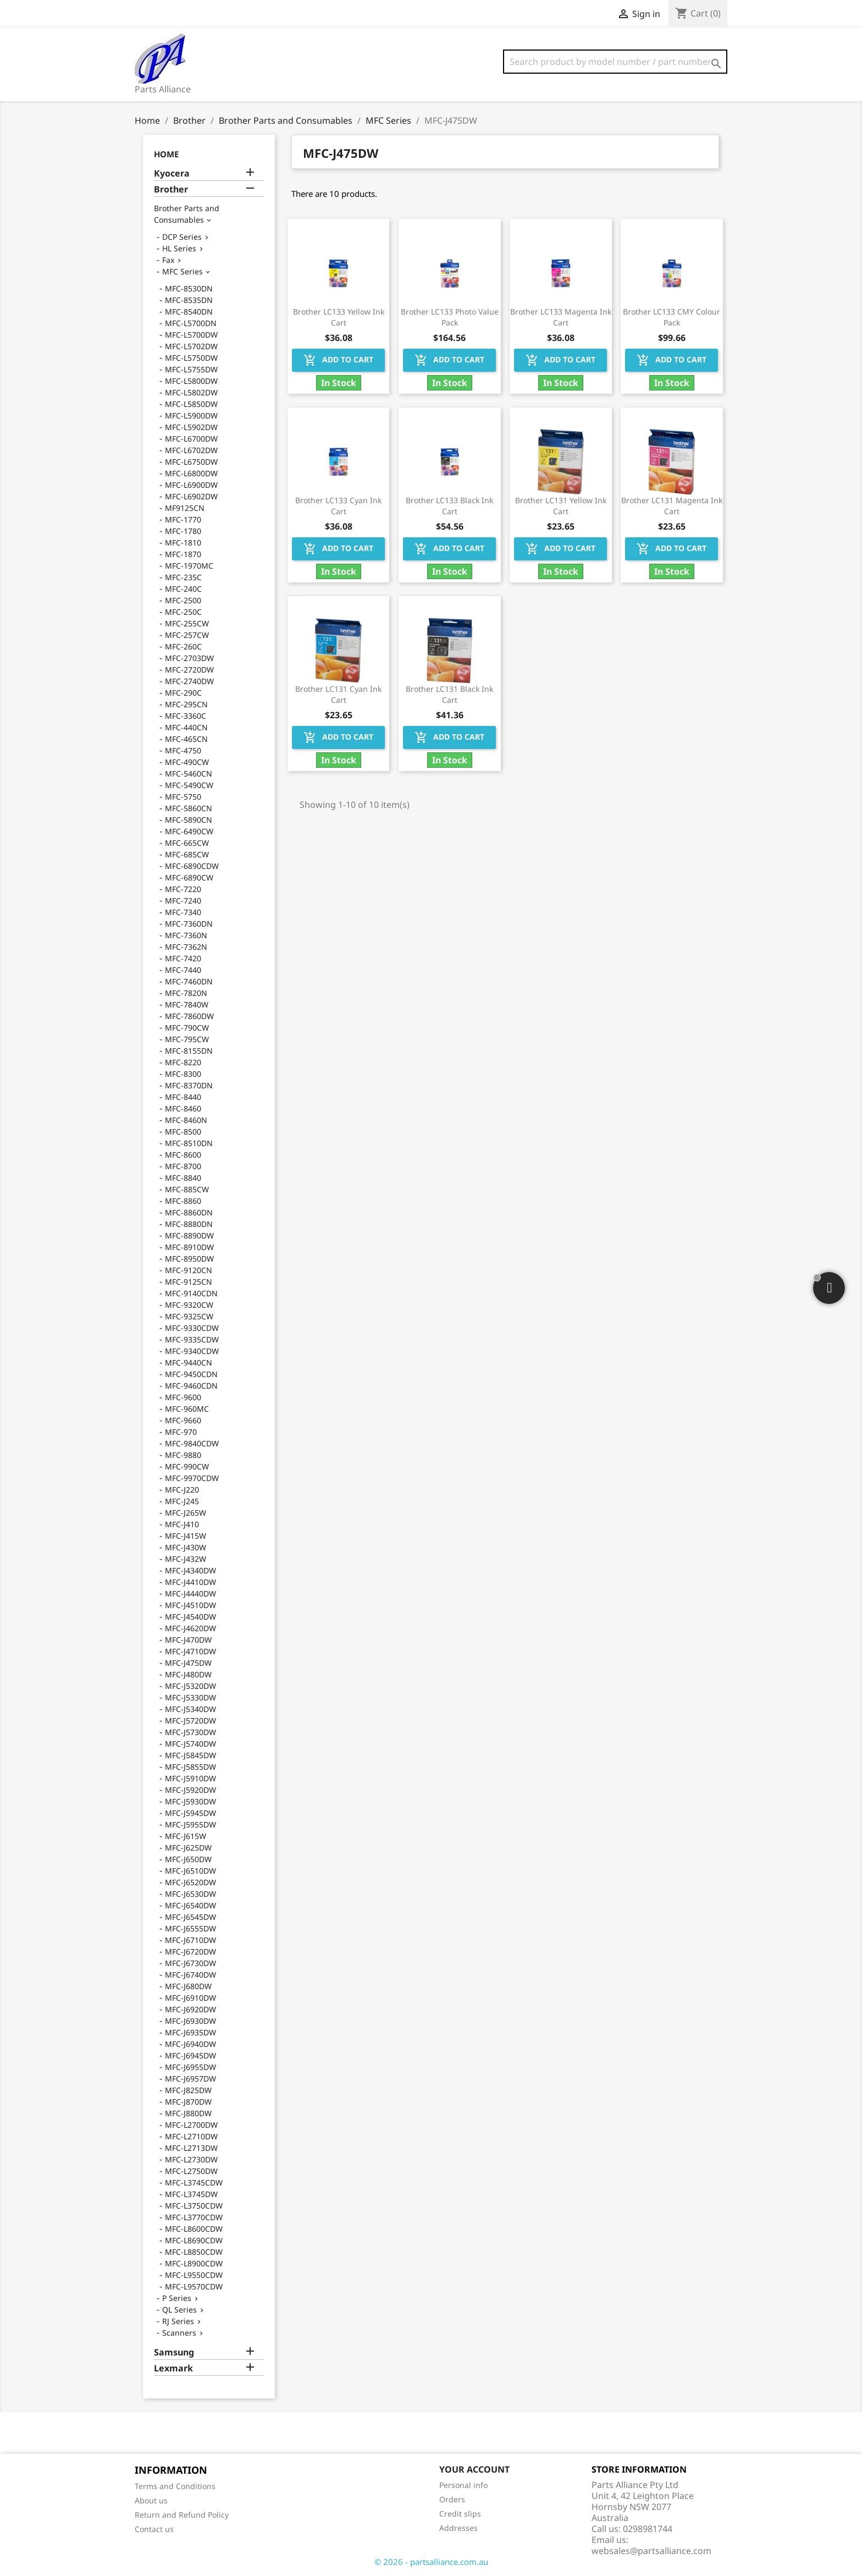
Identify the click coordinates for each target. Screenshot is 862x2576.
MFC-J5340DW (190, 1709)
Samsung (174, 2352)
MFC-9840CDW (192, 1443)
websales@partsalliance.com (651, 2551)
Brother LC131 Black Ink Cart (449, 694)
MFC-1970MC (189, 565)
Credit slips (460, 2513)
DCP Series (182, 237)
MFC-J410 (182, 1524)
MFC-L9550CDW (194, 2275)
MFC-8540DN (189, 311)
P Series (176, 2298)
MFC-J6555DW (190, 1928)
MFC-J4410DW (190, 1582)
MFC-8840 (183, 1178)
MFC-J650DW (188, 1859)
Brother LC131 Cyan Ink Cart (338, 694)
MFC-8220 (183, 1062)
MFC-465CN (186, 739)
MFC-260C (183, 646)
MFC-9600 (183, 1397)
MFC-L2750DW (191, 2171)
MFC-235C (183, 577)
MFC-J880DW (188, 2113)
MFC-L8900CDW (194, 2263)
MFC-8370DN (189, 1085)
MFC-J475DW (188, 1663)
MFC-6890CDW (192, 866)
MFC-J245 (182, 1501)
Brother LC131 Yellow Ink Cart (560, 505)
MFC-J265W (185, 1512)
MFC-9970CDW (192, 1478)
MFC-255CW (187, 623)
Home (166, 153)
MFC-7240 (183, 900)
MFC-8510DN (189, 1143)
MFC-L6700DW (191, 438)
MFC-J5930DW (190, 1801)
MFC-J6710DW (190, 1940)
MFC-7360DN (189, 923)
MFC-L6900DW (191, 485)
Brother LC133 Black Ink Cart (449, 505)
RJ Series (178, 2321)
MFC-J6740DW (190, 1974)
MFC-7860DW (189, 1016)
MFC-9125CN (188, 1281)
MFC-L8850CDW (194, 2252)
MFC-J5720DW (190, 1720)
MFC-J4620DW (190, 1628)
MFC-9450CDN (191, 1374)
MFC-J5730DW (190, 1732)
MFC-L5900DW (191, 415)
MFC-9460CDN (191, 1385)
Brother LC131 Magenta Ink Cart (671, 505)
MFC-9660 (183, 1420)
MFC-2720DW (189, 669)
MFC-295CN (186, 704)
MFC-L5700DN (191, 323)
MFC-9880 (183, 1455)
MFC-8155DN (189, 1050)
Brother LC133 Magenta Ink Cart (560, 317)
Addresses (458, 2528)
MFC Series (182, 271)
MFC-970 (181, 1432)
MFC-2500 (183, 600)
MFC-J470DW (188, 1639)
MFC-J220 (182, 1489)
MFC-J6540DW (190, 1905)
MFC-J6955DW (190, 2067)
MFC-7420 (183, 958)
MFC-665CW (187, 843)
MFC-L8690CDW (194, 2240)
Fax (168, 260)
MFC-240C (183, 589)
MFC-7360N (186, 935)
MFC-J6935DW (190, 2032)
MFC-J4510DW (190, 1605)
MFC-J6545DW (190, 1917)
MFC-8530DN (189, 288)
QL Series (179, 2309)
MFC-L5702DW (191, 346)
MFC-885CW (187, 1189)
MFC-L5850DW (191, 404)
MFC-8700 (183, 1166)
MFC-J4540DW (190, 1616)
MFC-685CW (187, 854)
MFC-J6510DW (190, 1870)
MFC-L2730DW (191, 2159)
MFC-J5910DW (190, 1778)
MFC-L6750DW (191, 461)
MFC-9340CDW (192, 1351)
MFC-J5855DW (190, 1767)
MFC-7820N (186, 993)
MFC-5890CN (188, 819)
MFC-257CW (187, 635)
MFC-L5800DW (191, 381)
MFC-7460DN (189, 981)
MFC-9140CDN (191, 1293)
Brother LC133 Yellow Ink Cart (338, 317)
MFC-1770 (183, 519)
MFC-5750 (183, 796)
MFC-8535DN (189, 300)
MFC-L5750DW (191, 358)
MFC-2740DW (189, 681)
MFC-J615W (185, 1836)
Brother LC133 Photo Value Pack (450, 317)
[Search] (615, 61)
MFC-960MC (187, 1408)
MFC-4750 (183, 750)
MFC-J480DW (188, 1674)
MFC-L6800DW (191, 473)
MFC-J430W (185, 1547)
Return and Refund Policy (182, 2514)
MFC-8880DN (189, 1224)
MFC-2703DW (189, 658)
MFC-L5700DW (191, 334)
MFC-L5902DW (191, 427)
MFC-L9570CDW (194, 2286)
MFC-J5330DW (190, 1697)
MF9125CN (185, 508)
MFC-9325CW (189, 1316)
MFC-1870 (183, 554)
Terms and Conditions (175, 2486)
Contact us (154, 2529)
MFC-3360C (185, 716)
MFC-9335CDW (192, 1339)
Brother (171, 189)
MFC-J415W (185, 1536)
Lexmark (173, 2368)
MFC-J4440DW (190, 1593)
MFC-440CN (186, 727)
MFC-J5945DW (190, 1813)
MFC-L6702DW (191, 450)
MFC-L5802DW (191, 392)
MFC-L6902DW (191, 496)
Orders (452, 2499)
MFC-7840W (186, 1004)
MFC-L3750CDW (194, 2205)
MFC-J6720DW (190, 1951)
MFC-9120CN (188, 1270)
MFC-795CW (187, 1039)
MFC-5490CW (189, 785)
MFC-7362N (186, 947)
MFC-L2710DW (191, 2136)
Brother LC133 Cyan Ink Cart (338, 505)
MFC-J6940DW (190, 2044)
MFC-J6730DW (190, 1963)
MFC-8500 (183, 1131)
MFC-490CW (187, 762)
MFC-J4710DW (190, 1651)
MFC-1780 (183, 531)
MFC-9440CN (188, 1362)
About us (151, 2500)
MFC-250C (183, 612)
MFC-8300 (183, 1074)
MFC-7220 (183, 889)
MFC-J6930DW (190, 2021)
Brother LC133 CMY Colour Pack (671, 317)
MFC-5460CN (188, 773)
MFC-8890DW (189, 1235)
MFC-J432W (185, 1559)
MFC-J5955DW (190, 1824)
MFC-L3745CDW (194, 2182)
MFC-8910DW (189, 1247)
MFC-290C (183, 692)
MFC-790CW (187, 1027)
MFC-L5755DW (191, 369)
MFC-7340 (183, 912)
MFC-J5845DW (190, 1755)
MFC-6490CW (189, 831)
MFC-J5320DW (190, 1686)
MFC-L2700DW (191, 2125)
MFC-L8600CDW (194, 2228)
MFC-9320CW (189, 1305)
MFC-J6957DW (190, 2078)
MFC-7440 (183, 970)
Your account (474, 2469)
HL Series (179, 248)
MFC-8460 (183, 1108)
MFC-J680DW (188, 1986)
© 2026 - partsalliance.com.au (431, 2561)
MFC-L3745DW (191, 2194)
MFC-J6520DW (190, 1882)
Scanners (179, 2332)
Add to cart (338, 360)
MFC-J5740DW (190, 1743)
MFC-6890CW (189, 877)
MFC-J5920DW (190, 1790)
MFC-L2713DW (191, 2148)
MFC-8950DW (189, 1258)
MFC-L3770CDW (194, 2217)
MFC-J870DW (188, 2101)
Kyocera (172, 173)
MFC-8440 (183, 1097)
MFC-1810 (183, 542)
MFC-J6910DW (190, 1997)
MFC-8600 (183, 1154)
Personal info (463, 2485)
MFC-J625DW (188, 1847)
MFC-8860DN (189, 1212)
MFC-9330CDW (192, 1328)
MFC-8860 (183, 1201)
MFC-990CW (187, 1466)
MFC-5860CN (188, 808)
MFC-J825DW (188, 2090)
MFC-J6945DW (190, 2055)
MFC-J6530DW (190, 1894)
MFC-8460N (186, 1120)
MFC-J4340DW (190, 1570)
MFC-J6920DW (190, 2009)
